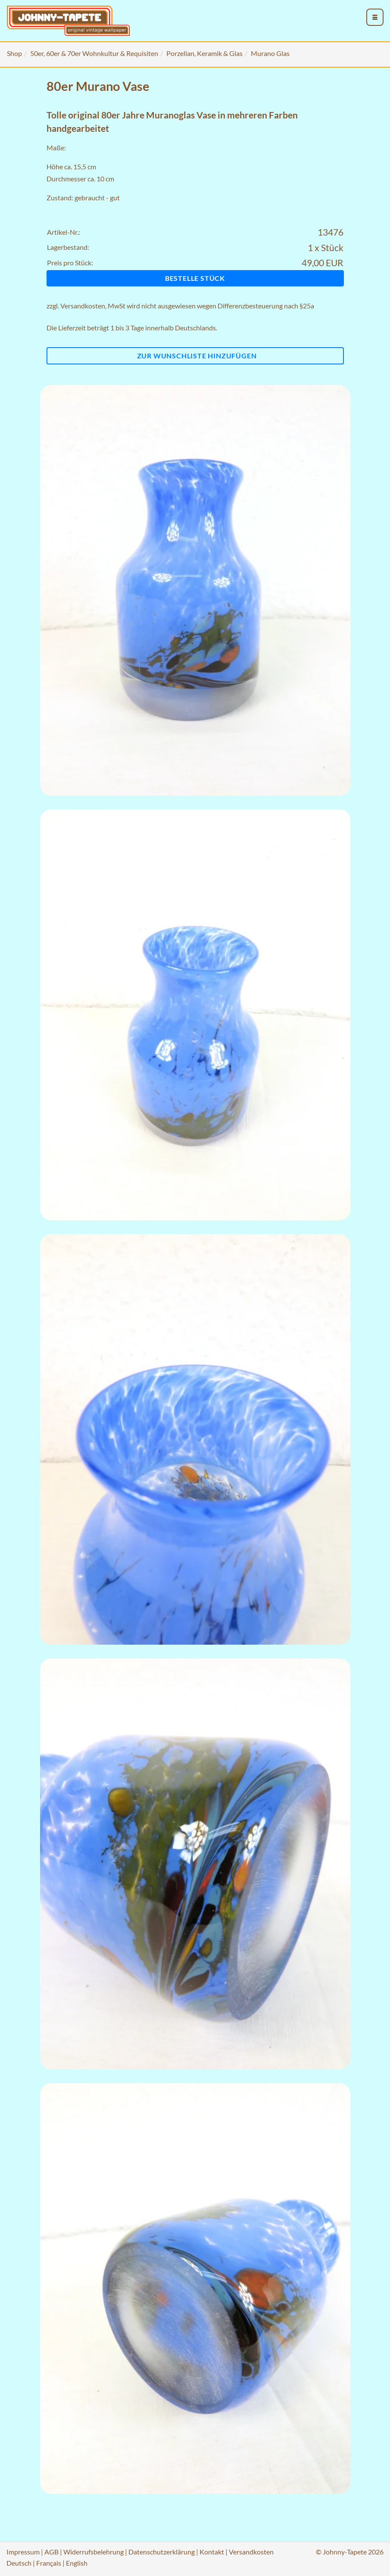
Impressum (23, 2552)
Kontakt (212, 2552)
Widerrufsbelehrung (93, 2552)
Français (48, 2563)
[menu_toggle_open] (375, 17)
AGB (51, 2552)
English (76, 2563)
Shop (14, 53)
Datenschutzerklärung (161, 2552)
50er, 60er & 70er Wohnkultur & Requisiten (94, 53)
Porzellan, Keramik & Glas (204, 53)
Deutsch (18, 2563)
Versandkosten (82, 306)
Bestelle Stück (195, 278)
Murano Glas (270, 53)
